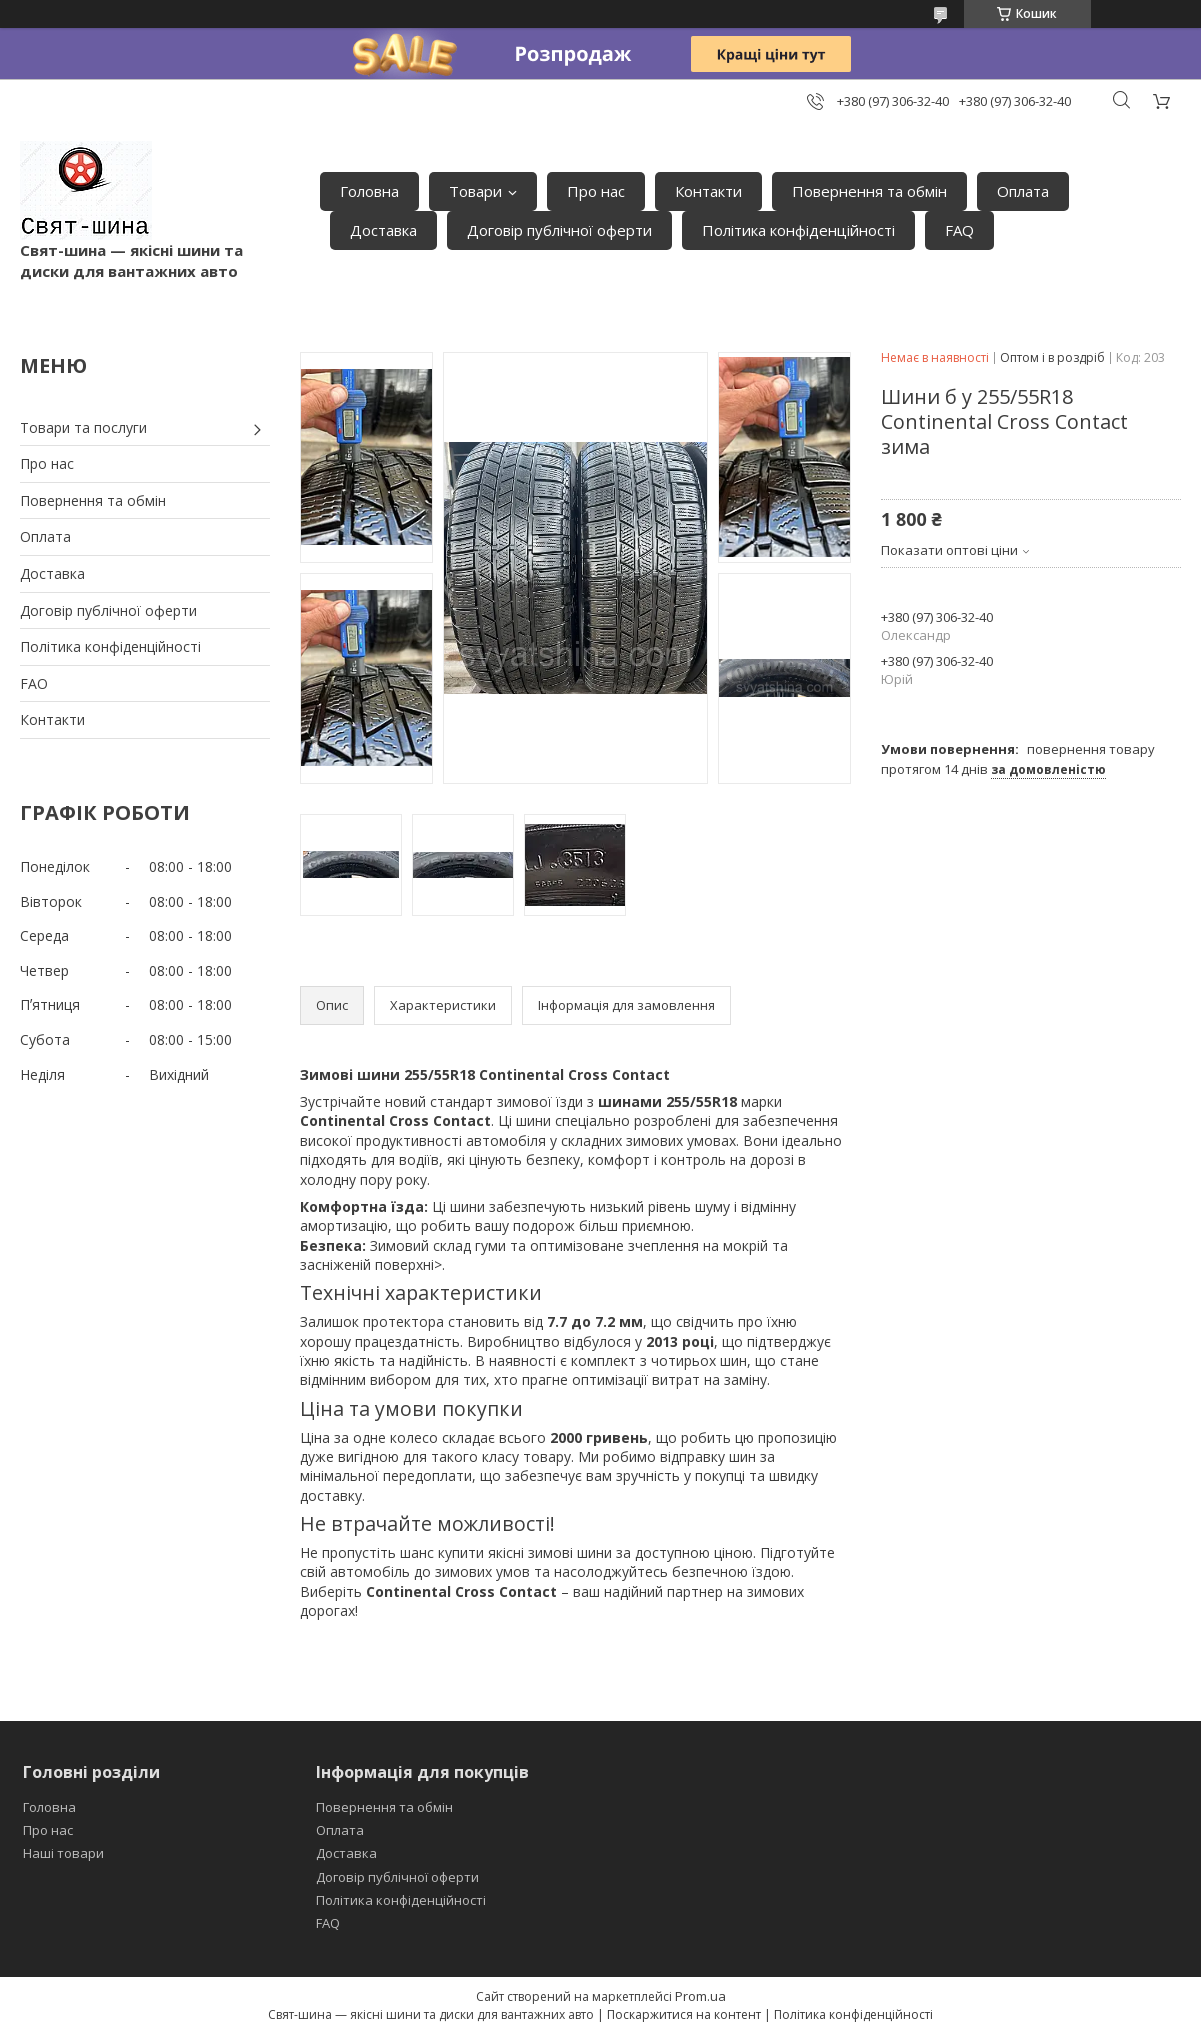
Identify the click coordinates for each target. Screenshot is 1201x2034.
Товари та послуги (83, 427)
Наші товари (63, 1853)
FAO (34, 683)
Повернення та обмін (869, 191)
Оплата (1023, 191)
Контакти (708, 191)
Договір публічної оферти (559, 230)
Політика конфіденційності (798, 230)
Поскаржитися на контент (684, 2014)
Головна (369, 191)
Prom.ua (700, 1996)
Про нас (596, 191)
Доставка (383, 230)
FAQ (959, 230)
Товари (475, 191)
